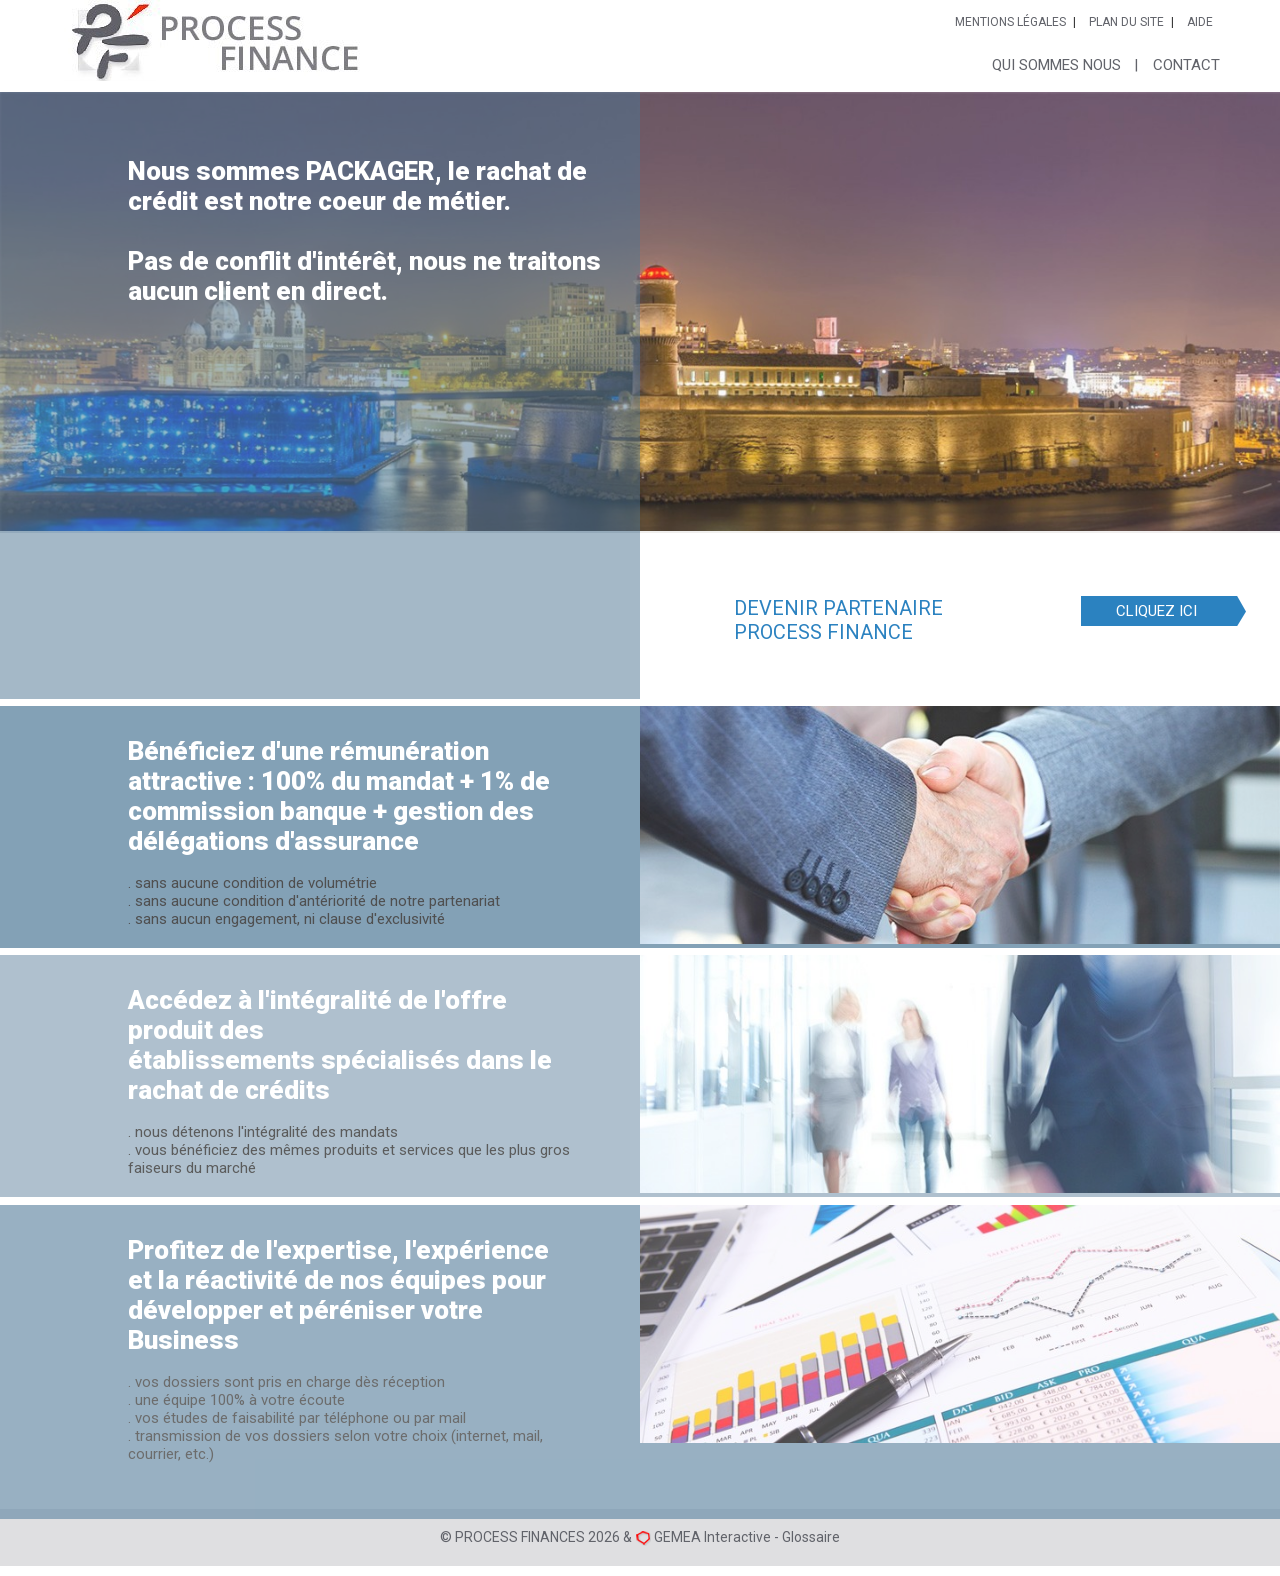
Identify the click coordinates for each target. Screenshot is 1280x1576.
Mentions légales (1010, 22)
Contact (1186, 65)
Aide (1200, 22)
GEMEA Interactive (712, 1537)
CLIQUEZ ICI (1156, 614)
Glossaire (811, 1537)
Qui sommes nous (1056, 65)
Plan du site (1126, 22)
